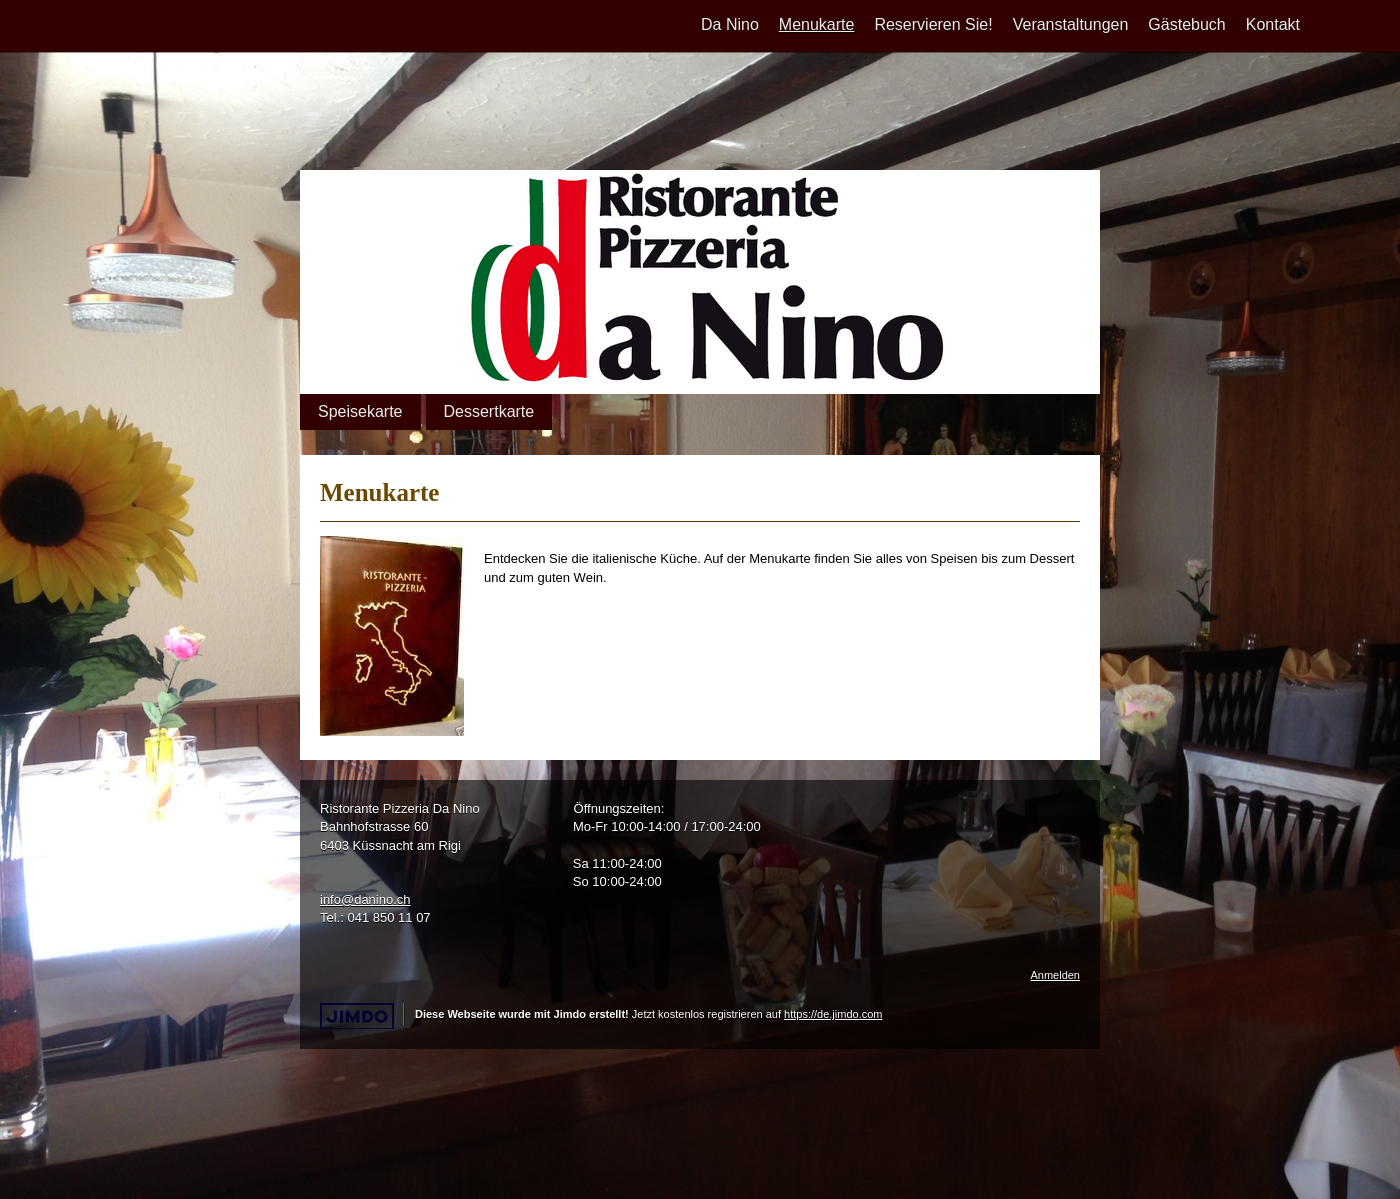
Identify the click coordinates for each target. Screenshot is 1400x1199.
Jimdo (357, 1016)
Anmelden (1055, 975)
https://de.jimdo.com (833, 1014)
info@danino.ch (365, 899)
